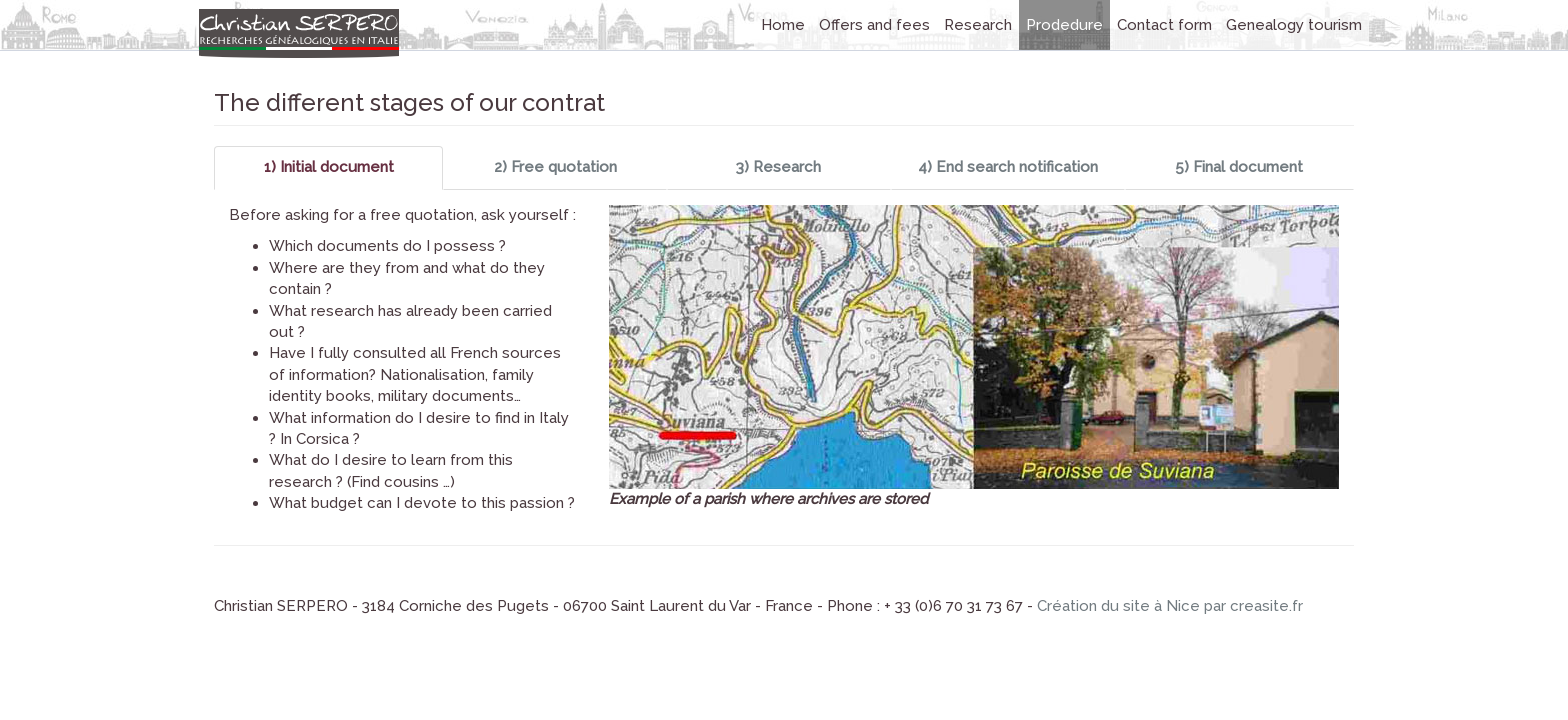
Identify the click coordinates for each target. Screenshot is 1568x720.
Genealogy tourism (1294, 25)
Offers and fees (874, 25)
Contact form (1164, 25)
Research (978, 25)
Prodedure (1064, 25)
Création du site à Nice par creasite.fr (1170, 606)
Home (783, 25)
